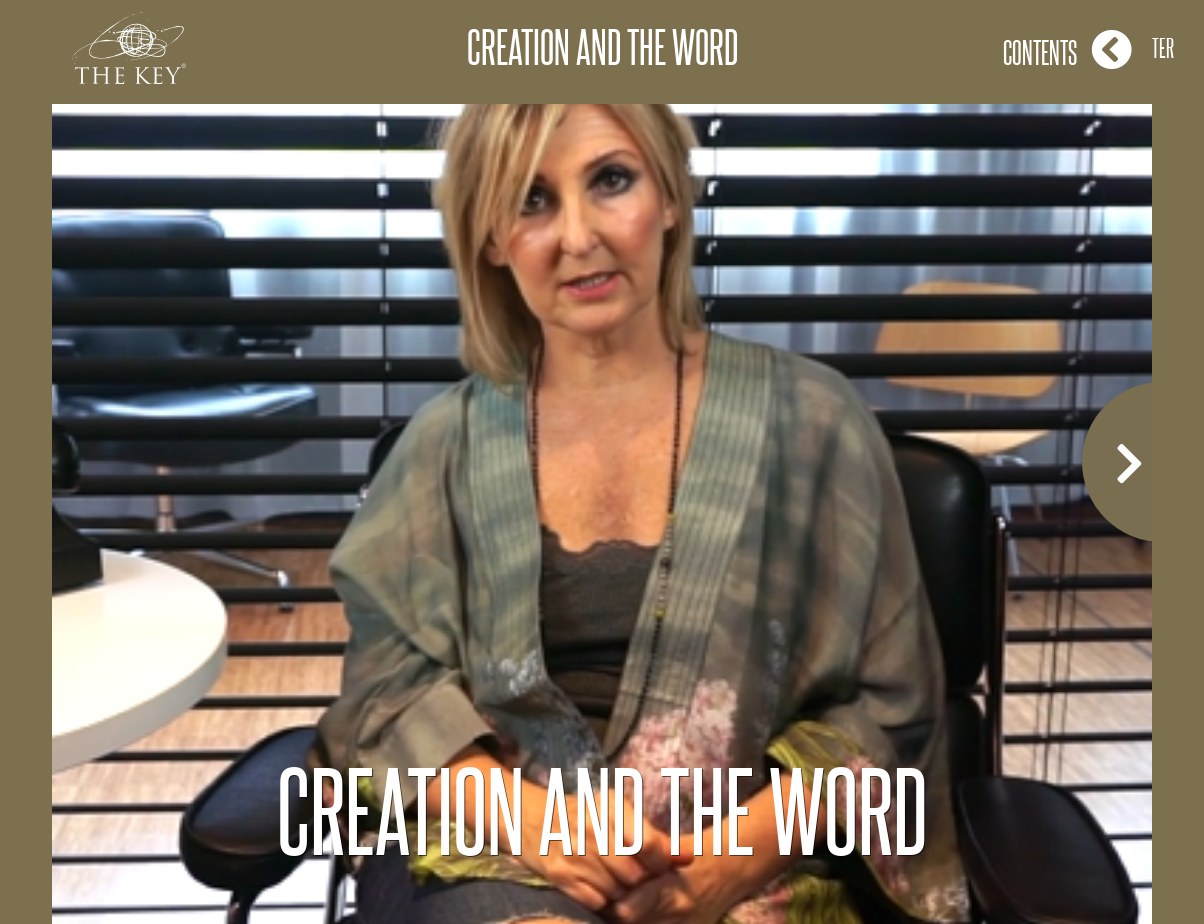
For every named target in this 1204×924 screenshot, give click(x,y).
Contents (1067, 49)
